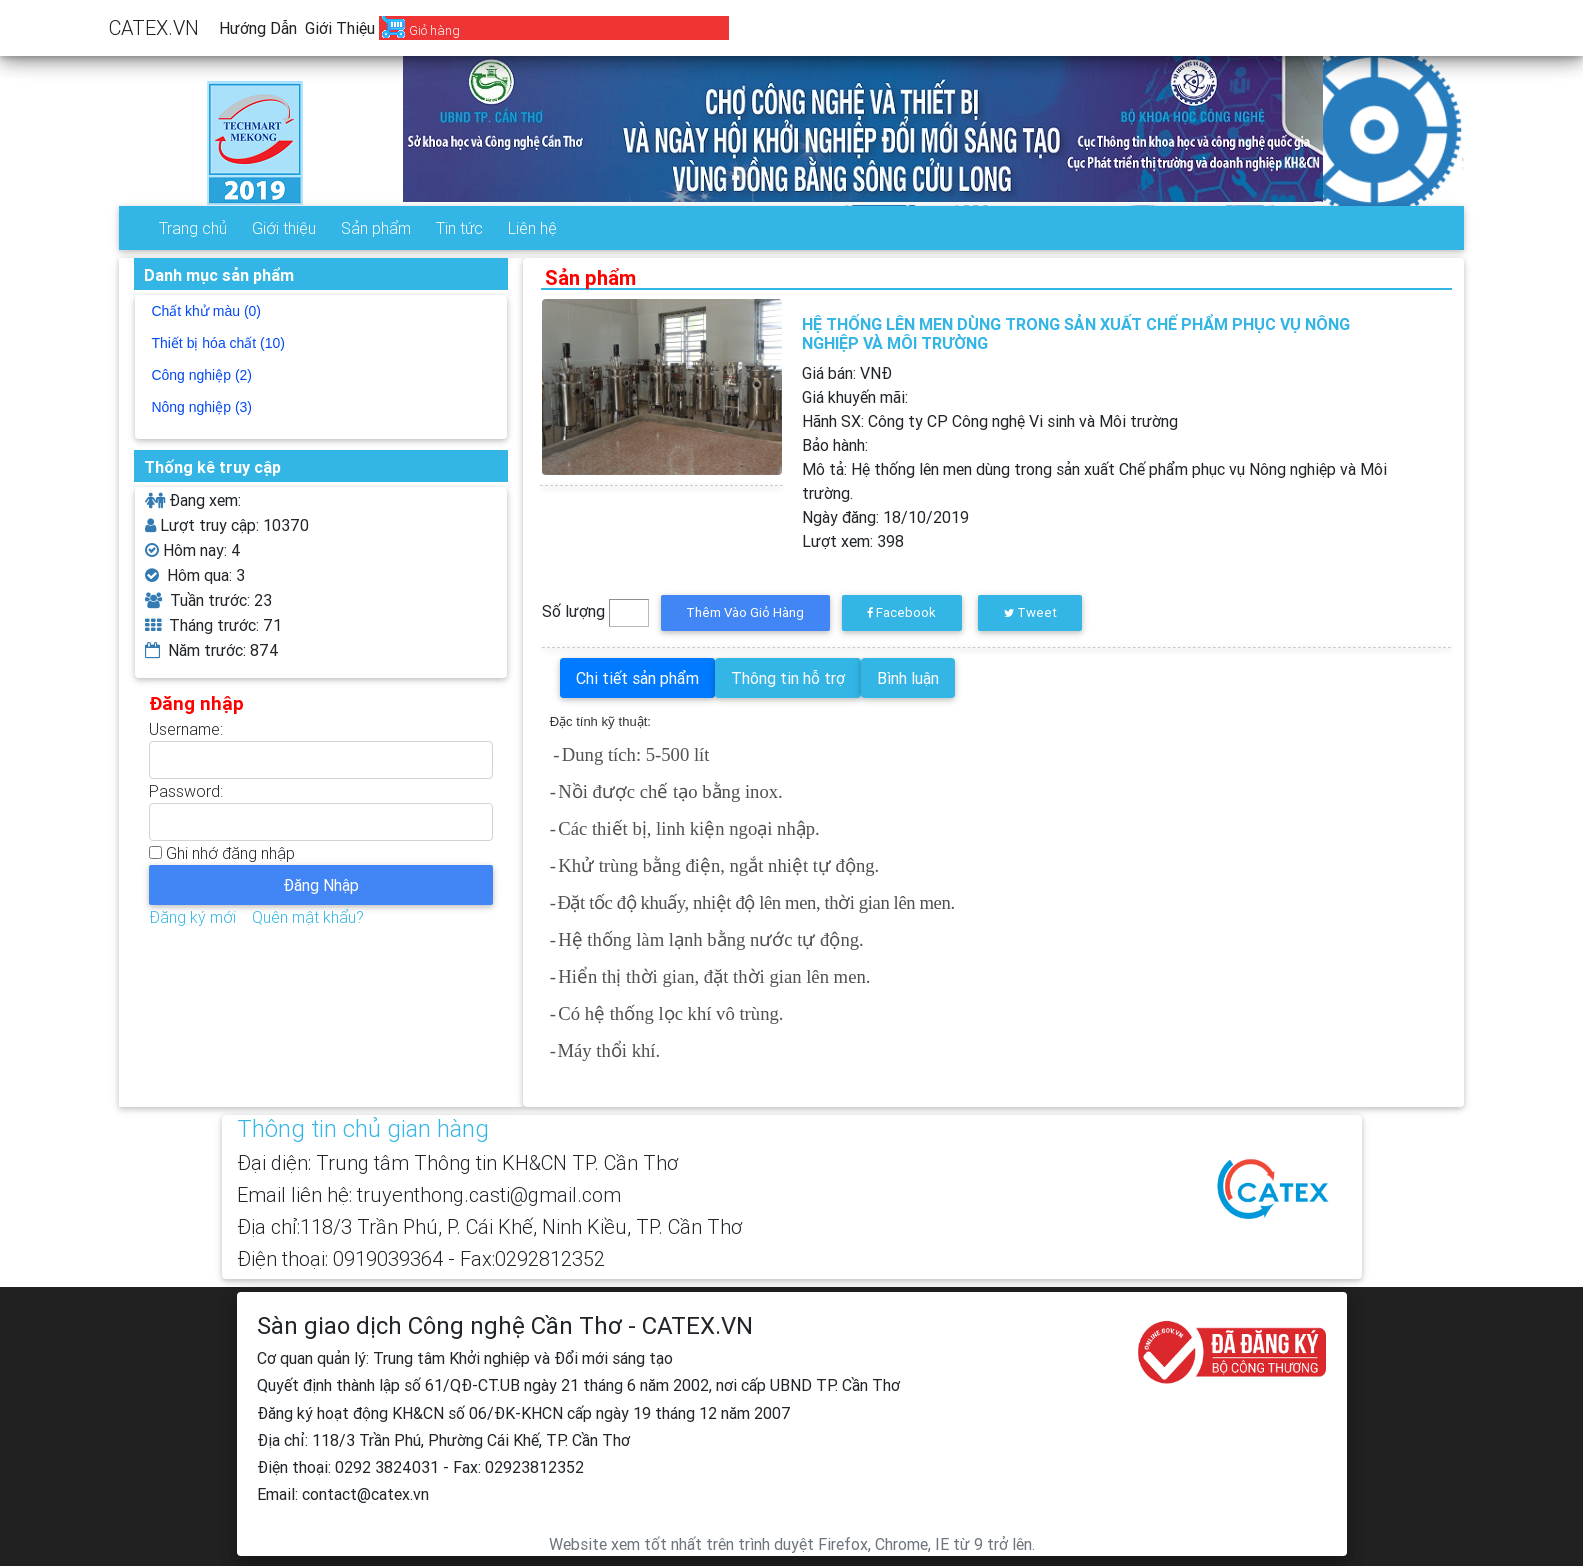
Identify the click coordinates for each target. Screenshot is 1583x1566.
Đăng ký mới (192, 917)
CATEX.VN (154, 27)
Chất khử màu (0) (206, 311)
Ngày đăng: (885, 517)
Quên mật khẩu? (308, 917)
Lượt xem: (853, 541)
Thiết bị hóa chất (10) (218, 343)
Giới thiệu (340, 28)
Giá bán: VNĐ (847, 373)
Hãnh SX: (990, 421)
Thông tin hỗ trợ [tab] (788, 678)
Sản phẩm (376, 228)
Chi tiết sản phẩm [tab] (637, 678)
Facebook (901, 612)
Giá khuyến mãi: (855, 397)
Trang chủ (193, 228)
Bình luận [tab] (908, 678)
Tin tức (459, 228)
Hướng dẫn (258, 28)
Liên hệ (532, 228)
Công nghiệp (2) (201, 375)
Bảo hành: (835, 445)
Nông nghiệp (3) (201, 407)
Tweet (1030, 612)
